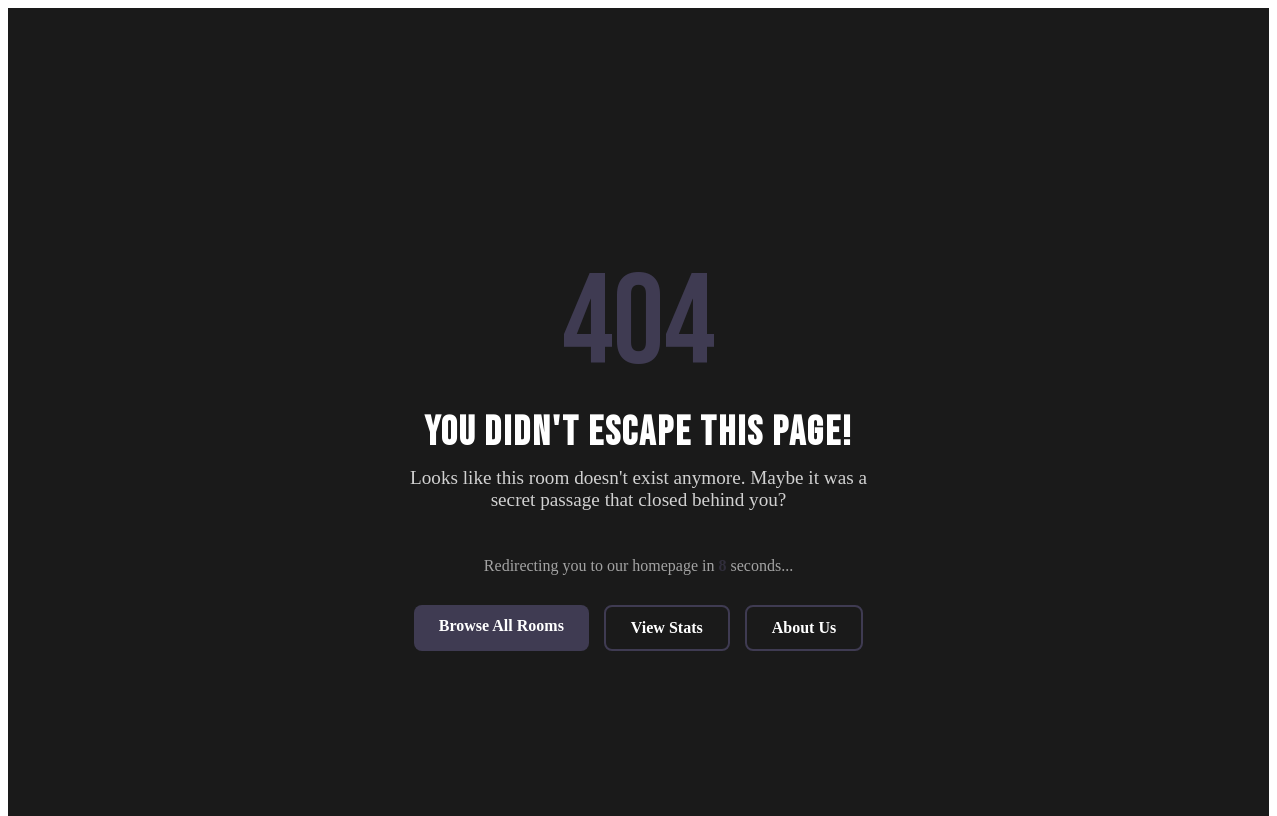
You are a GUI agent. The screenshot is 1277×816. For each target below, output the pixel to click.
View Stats (667, 627)
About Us (804, 627)
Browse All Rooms (501, 625)
